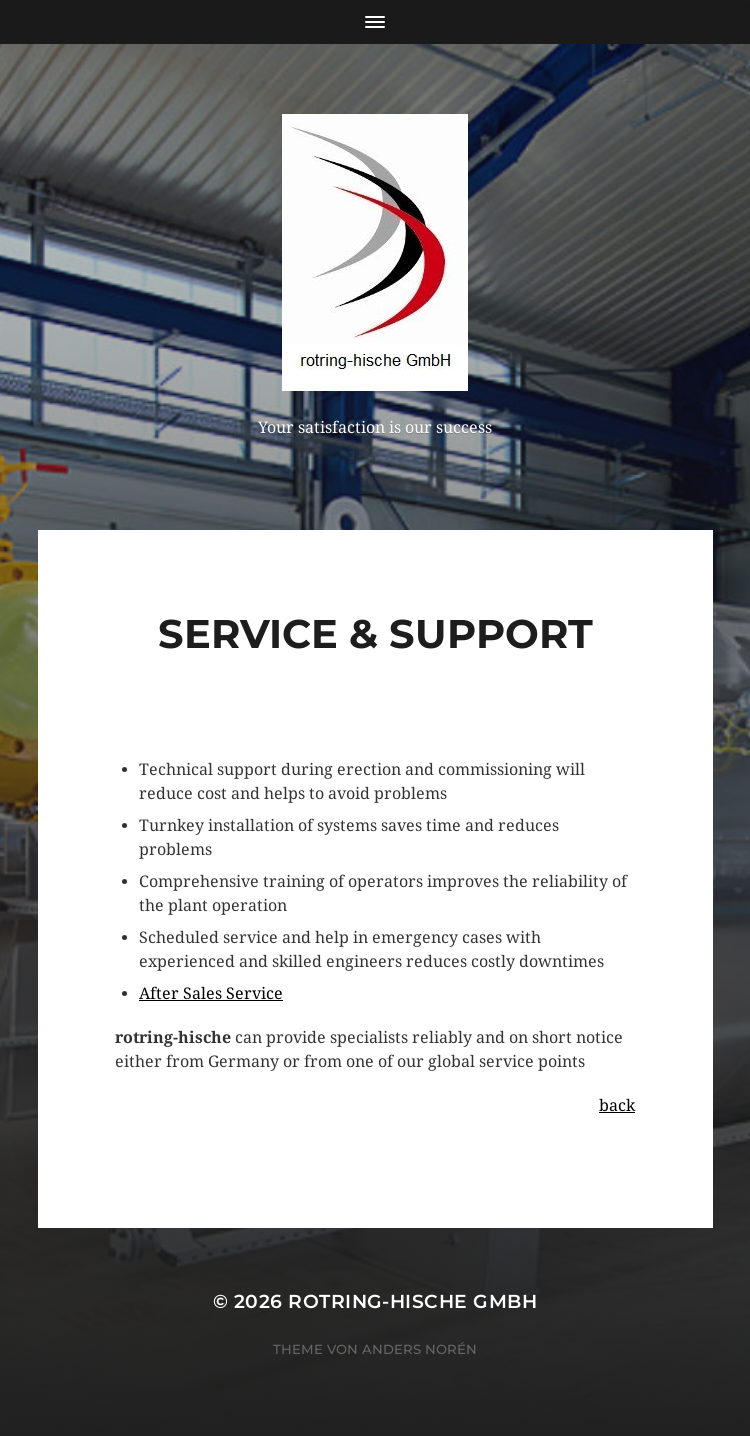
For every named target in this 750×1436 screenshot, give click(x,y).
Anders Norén (419, 1349)
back (617, 1105)
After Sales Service (211, 993)
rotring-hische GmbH (412, 1301)
